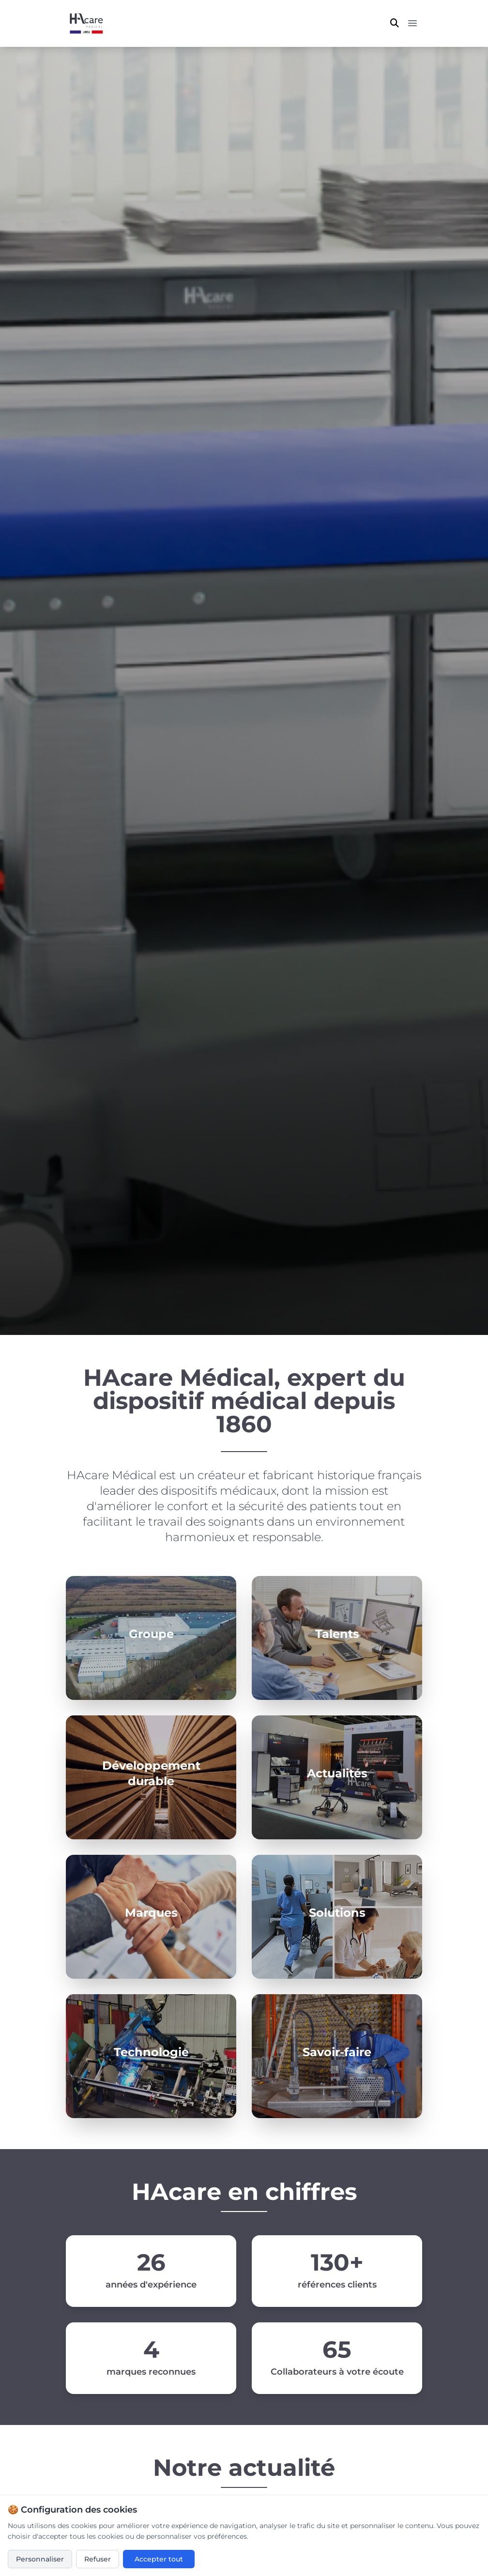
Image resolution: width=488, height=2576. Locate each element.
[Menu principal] (412, 23)
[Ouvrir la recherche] (394, 23)
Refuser (97, 2559)
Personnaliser (40, 2559)
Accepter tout (159, 2559)
